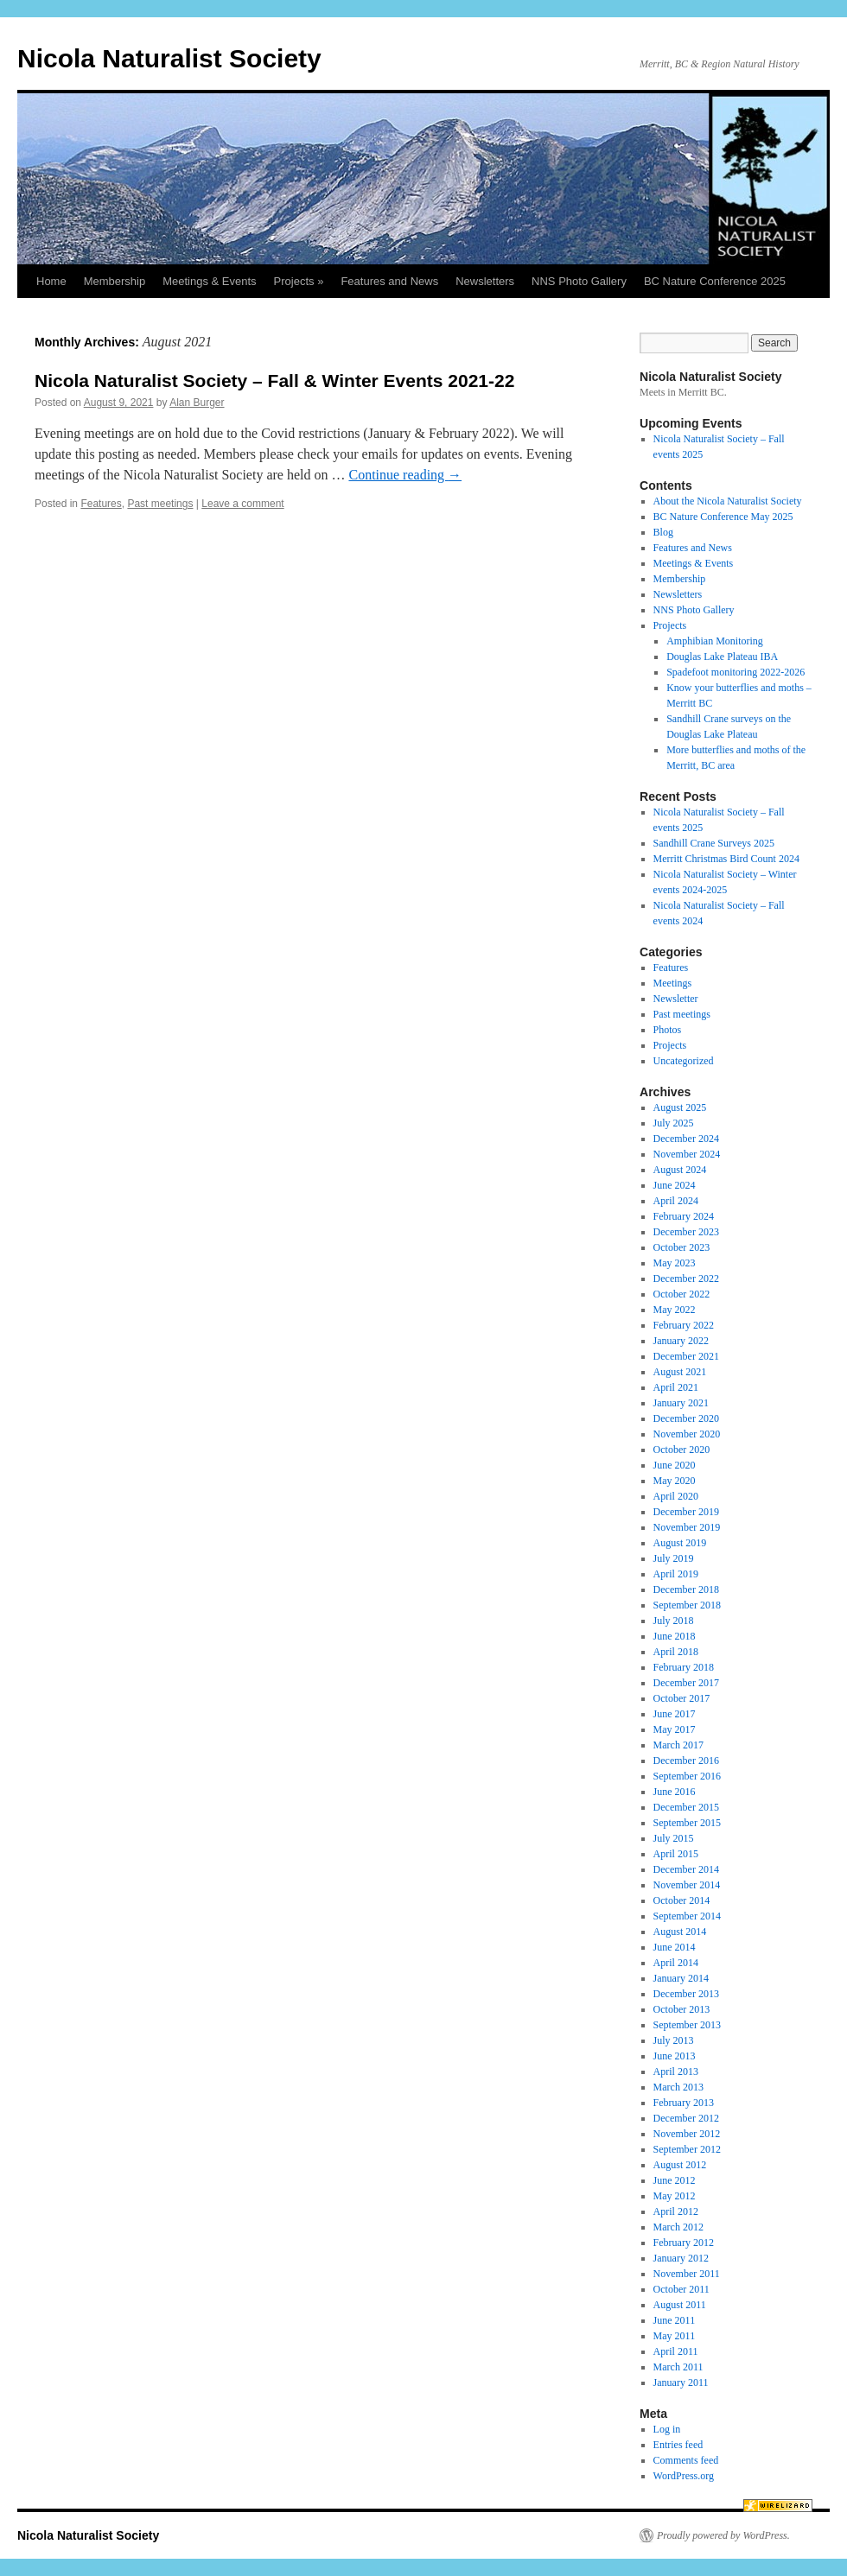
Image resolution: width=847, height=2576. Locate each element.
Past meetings (160, 504)
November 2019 (687, 1527)
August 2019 (680, 1543)
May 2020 (674, 1481)
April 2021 (675, 1387)
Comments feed (686, 2460)
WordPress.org (683, 2476)
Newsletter (675, 999)
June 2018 (674, 1636)
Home (51, 281)
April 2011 (675, 2351)
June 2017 (674, 1714)
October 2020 (681, 1449)
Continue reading (405, 474)
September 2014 (687, 1916)
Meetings (672, 983)
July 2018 (673, 1621)
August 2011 (679, 2305)
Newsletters (484, 281)
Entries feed (678, 2445)
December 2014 (686, 1869)
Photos (667, 1030)
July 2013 (673, 2040)
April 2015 (675, 1854)
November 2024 (687, 1154)
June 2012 (674, 2180)
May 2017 (674, 1729)
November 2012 (687, 2134)
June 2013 (674, 2056)
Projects (670, 625)
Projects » (299, 281)
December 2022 (686, 1278)
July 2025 (673, 1123)
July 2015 (673, 1838)
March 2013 (678, 2087)
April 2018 (675, 1652)
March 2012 (678, 2227)
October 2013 (681, 2009)
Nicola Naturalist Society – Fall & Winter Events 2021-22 (274, 380)
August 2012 (680, 2165)
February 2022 (683, 1325)
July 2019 (673, 1558)
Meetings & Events (209, 281)
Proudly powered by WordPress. (723, 2535)
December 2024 (686, 1139)
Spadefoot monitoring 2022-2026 (735, 672)
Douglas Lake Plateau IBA (722, 656)
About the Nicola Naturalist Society (727, 501)
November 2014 (687, 1885)
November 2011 (686, 2274)
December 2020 (686, 1418)
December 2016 (686, 1760)
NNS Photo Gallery (579, 281)
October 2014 (681, 1900)
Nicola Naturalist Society (169, 58)
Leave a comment (242, 504)
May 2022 (674, 1310)
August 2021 (680, 1372)
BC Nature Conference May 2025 (723, 517)
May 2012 (674, 2196)
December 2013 (686, 1994)
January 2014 (681, 1978)
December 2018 (686, 1589)
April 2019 (675, 1574)
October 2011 (681, 2289)
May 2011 (674, 2336)
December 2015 (686, 1807)
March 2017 (678, 1745)
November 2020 (687, 1434)
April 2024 (675, 1201)
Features (100, 504)
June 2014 (674, 1947)
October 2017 (681, 1698)
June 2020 (674, 1465)
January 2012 (681, 2258)
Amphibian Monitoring (714, 641)
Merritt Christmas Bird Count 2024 (726, 859)
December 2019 (686, 1512)
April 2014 (675, 1963)
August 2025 (680, 1107)
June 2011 (674, 2320)
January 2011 (681, 2382)
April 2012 (675, 2211)
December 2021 (686, 1356)
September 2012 (687, 2149)
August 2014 (680, 1932)
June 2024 (674, 1185)
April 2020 (675, 1496)
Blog (663, 532)
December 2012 (686, 2118)
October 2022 (681, 1294)
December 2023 (686, 1232)
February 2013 (683, 2103)
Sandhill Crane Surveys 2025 (713, 843)
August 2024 (680, 1170)
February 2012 (683, 2243)
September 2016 (687, 1776)
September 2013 (687, 2025)
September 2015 (687, 1823)
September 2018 (687, 1605)
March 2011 (678, 2367)
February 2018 (683, 1667)
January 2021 (681, 1403)
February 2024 (683, 1216)
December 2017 (686, 1683)
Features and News (389, 281)
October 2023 (681, 1247)
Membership (115, 281)
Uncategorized (683, 1061)
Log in (667, 2429)
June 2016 (674, 1792)
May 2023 (674, 1263)
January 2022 (681, 1341)
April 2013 (675, 2071)
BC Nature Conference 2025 (715, 281)
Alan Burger (196, 403)
